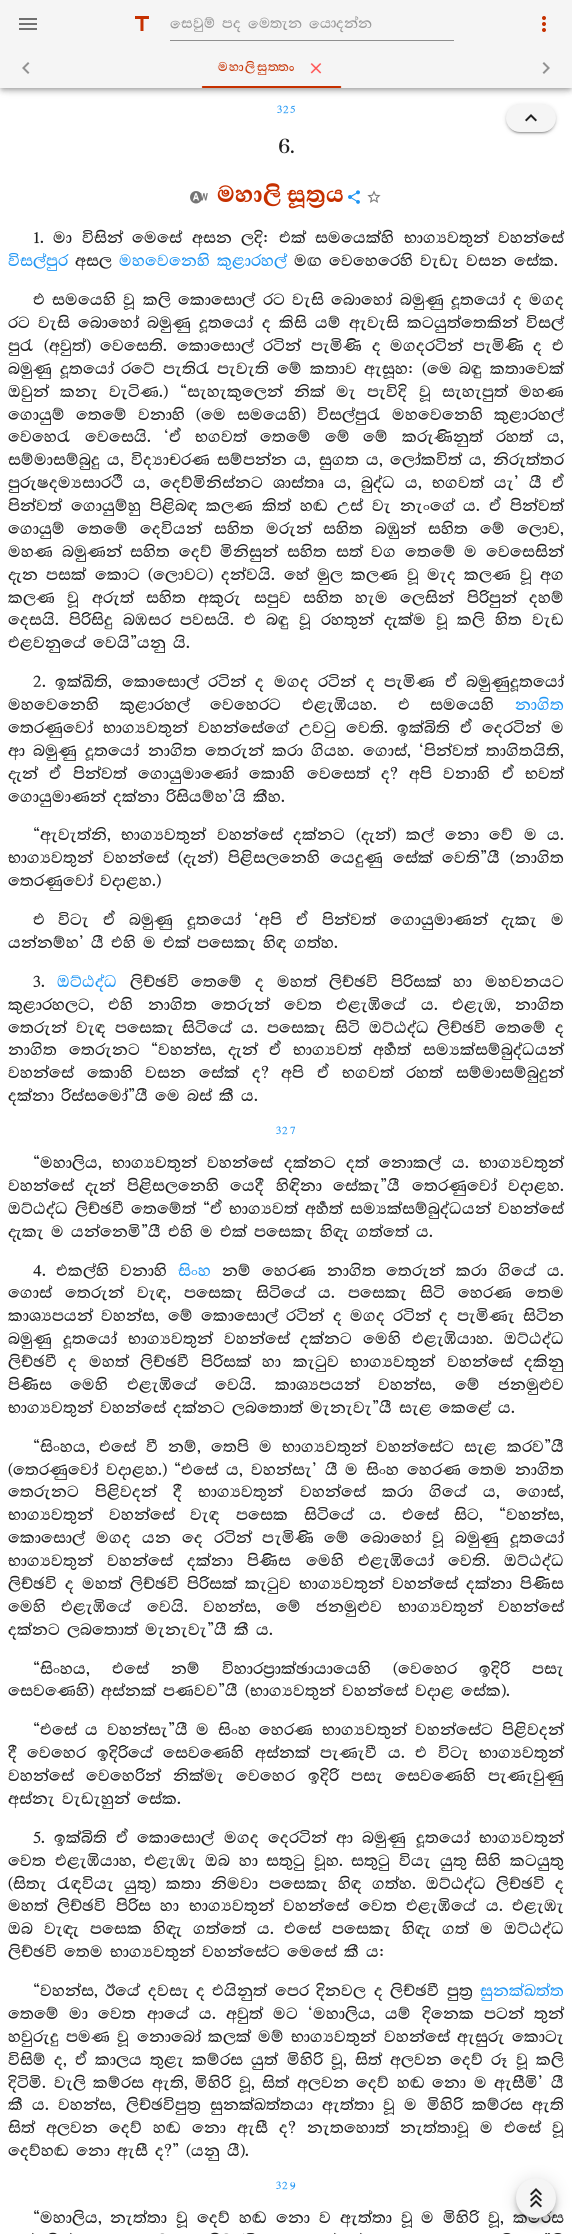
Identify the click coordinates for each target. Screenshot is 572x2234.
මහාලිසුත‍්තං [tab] (290, 68)
